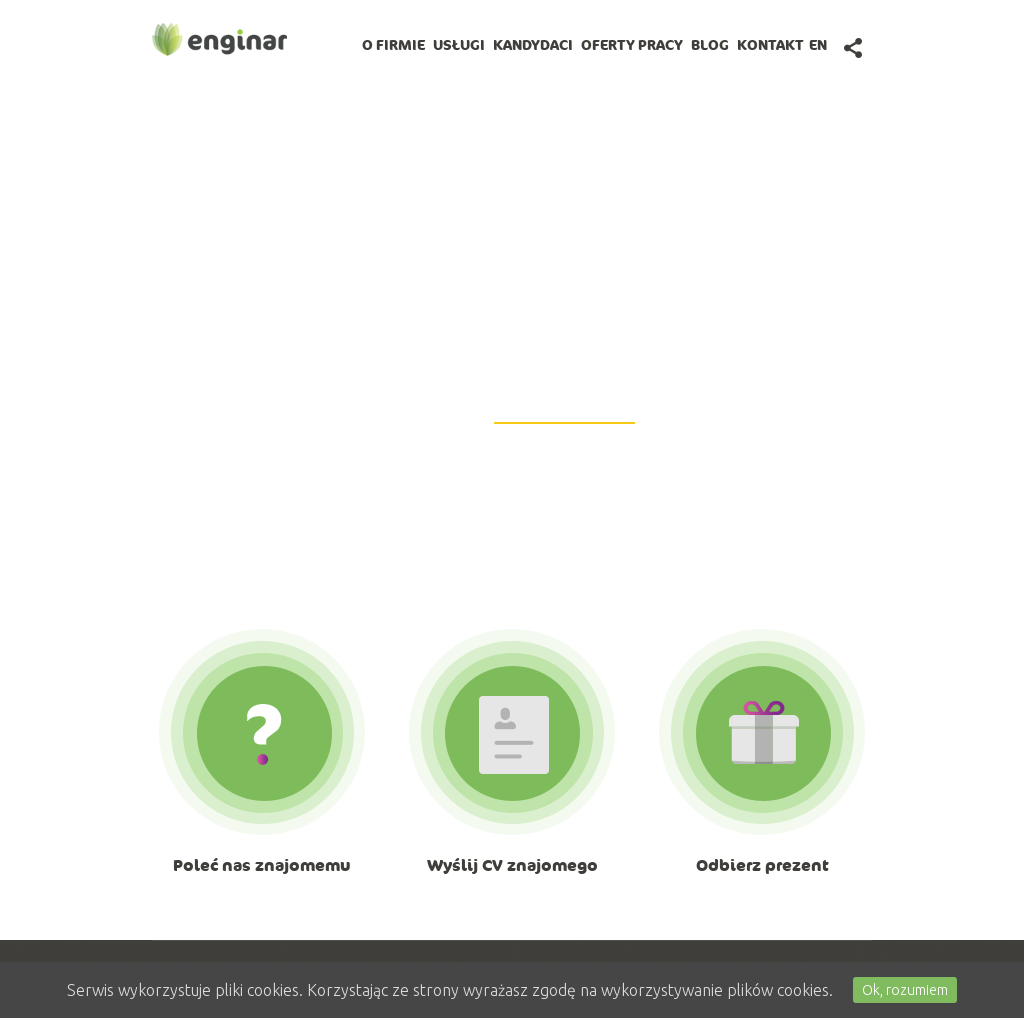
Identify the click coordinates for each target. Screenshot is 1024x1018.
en (818, 45)
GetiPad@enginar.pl (564, 411)
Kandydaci (533, 45)
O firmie (393, 45)
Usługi (459, 45)
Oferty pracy (632, 45)
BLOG (710, 45)
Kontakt (770, 45)
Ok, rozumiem (905, 990)
